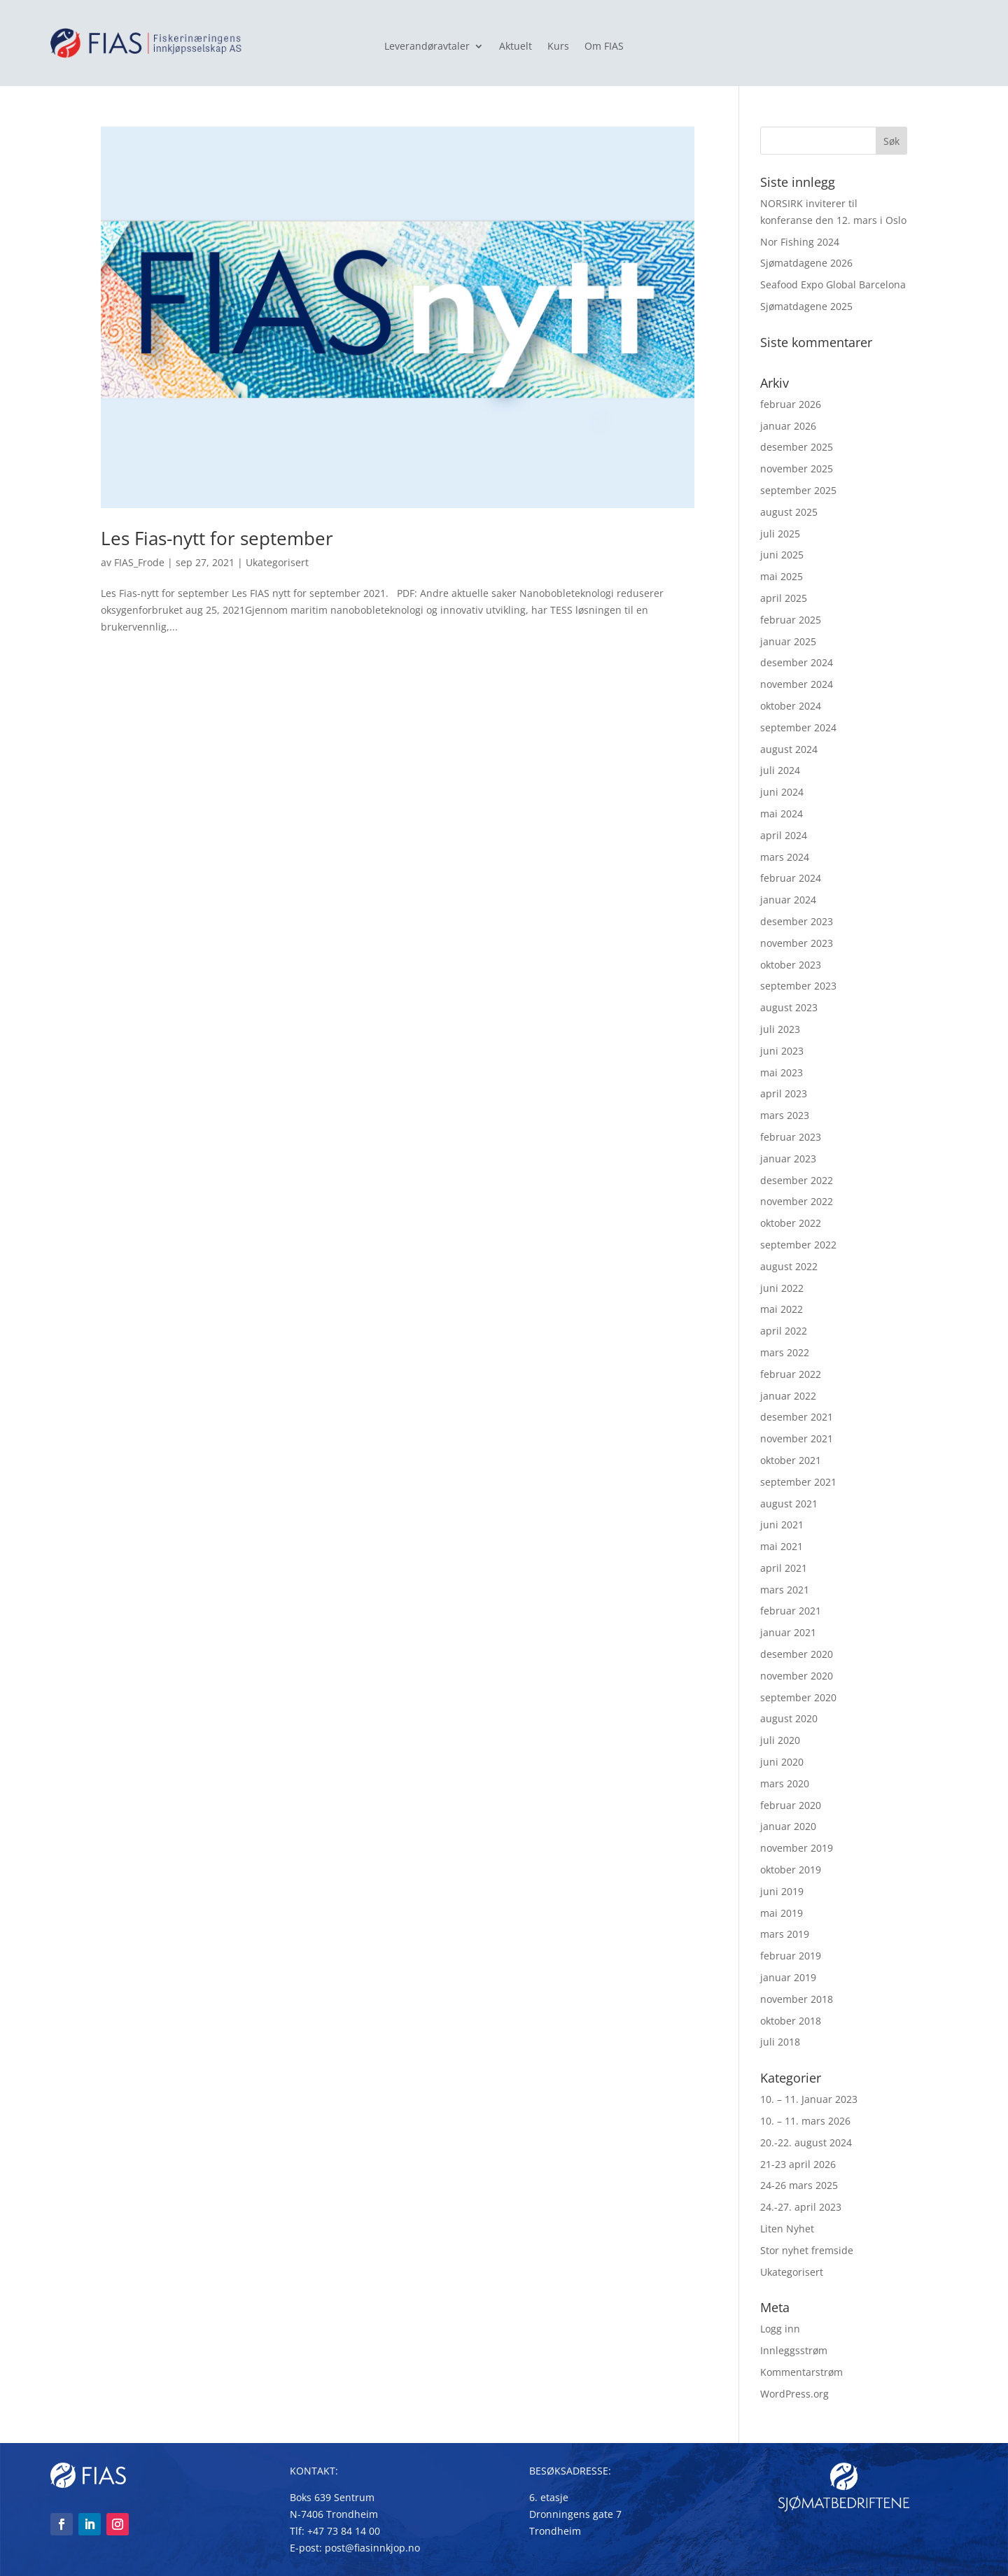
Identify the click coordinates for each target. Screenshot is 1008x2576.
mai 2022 (781, 1309)
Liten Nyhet (787, 2228)
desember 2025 (796, 446)
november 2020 (796, 1675)
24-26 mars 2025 (799, 2185)
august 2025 (789, 512)
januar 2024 (788, 899)
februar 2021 (790, 1610)
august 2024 (789, 749)
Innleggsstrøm (793, 2350)
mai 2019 (781, 1913)
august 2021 (789, 1503)
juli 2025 (780, 533)
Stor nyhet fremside (806, 2250)
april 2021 (783, 1568)
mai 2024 (781, 813)
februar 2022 (790, 1374)
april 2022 (783, 1330)
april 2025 (783, 598)
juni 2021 (782, 1524)
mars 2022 (784, 1352)
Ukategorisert (277, 562)
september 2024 (798, 727)
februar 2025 (790, 619)
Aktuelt (515, 46)
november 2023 (796, 943)
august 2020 (789, 1718)
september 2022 (798, 1244)
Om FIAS (604, 46)
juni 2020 (782, 1761)
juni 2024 (782, 791)
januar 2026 (788, 425)
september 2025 (798, 490)
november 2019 (796, 1847)
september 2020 (798, 1697)
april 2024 (783, 835)
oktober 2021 (790, 1460)
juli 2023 (780, 1029)
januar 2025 (788, 641)
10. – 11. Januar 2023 (809, 2099)
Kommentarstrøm (801, 2372)
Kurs (558, 46)
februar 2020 (790, 1805)
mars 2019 (784, 1934)
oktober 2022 (790, 1223)
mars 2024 (784, 857)
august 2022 (789, 1266)
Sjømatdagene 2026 (806, 262)
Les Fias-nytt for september (217, 538)
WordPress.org (794, 2393)
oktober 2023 (790, 964)
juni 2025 (782, 554)
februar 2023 (790, 1136)
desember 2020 (796, 1654)
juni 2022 (782, 1288)
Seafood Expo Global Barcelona (833, 284)
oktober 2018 (790, 2020)
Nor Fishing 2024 (799, 241)
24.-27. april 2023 (800, 2206)
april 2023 (783, 1093)
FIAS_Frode (139, 562)
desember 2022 (796, 1180)
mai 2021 (781, 1546)
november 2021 (796, 1438)
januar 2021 (788, 1632)
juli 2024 (780, 770)
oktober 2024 (790, 705)
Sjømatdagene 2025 (806, 306)
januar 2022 (788, 1395)
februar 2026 (790, 404)
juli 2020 (780, 1740)
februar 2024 (790, 878)
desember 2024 (796, 662)
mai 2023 (781, 1072)
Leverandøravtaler (427, 46)
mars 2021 (784, 1589)
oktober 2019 (790, 1869)
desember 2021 (796, 1416)
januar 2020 (788, 1826)
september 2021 (798, 1481)
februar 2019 (790, 1955)
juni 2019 (782, 1891)
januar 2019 (788, 1977)
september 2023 (798, 985)
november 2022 (796, 1201)
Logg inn (780, 2328)
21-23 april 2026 (798, 2164)
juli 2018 (780, 2041)
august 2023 (789, 1007)
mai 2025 (781, 576)
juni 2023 (782, 1050)
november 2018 (796, 1999)
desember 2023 (796, 921)
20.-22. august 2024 (806, 2142)
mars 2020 (784, 1783)
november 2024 (796, 684)
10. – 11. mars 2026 (805, 2120)
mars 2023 (784, 1115)
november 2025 (796, 468)
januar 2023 (788, 1158)
